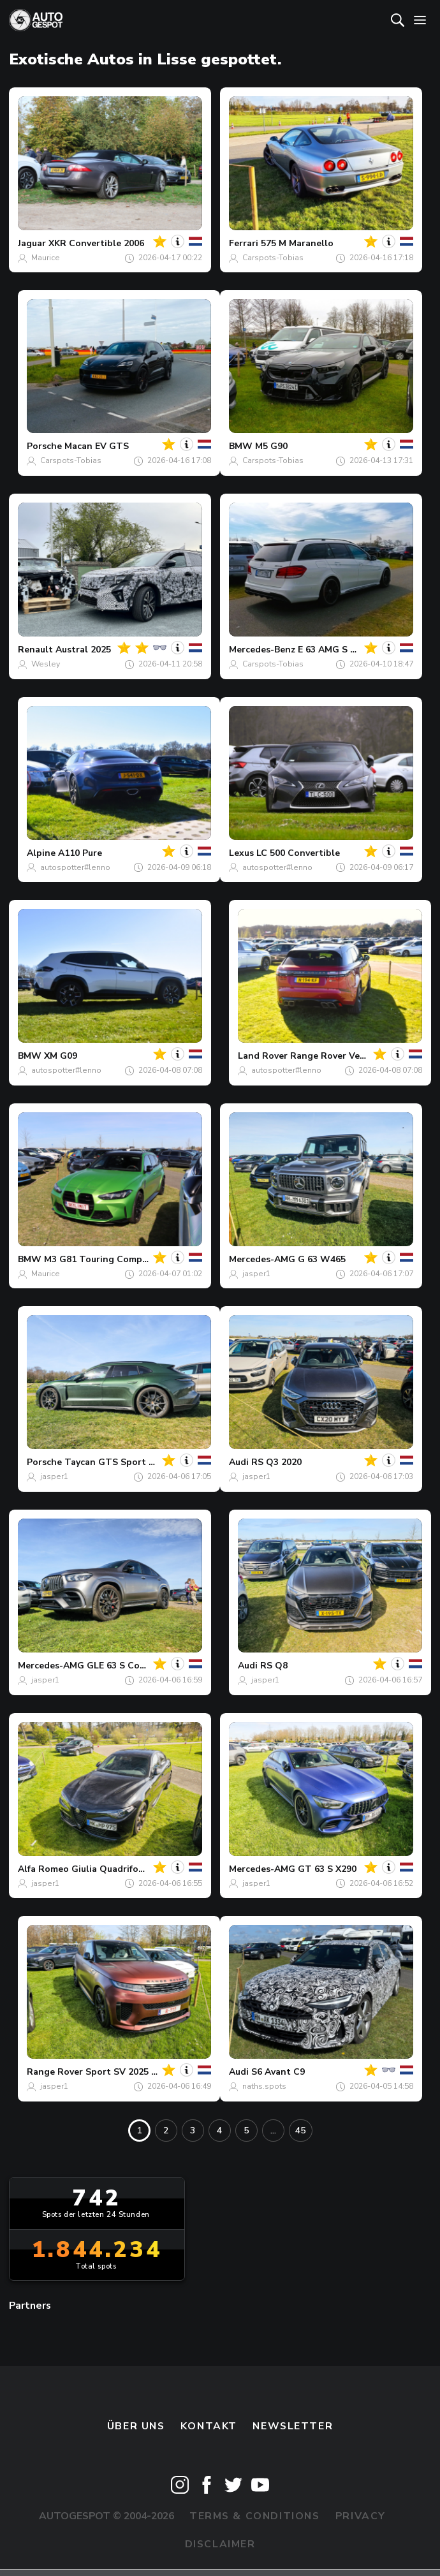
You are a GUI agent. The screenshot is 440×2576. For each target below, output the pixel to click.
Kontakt (208, 2426)
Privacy (360, 2516)
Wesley (45, 664)
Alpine (41, 853)
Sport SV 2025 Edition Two (145, 2072)
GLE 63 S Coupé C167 (133, 1666)
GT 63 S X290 (327, 1869)
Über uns (136, 2426)
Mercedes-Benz (262, 650)
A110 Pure (80, 853)
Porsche (44, 446)
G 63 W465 (322, 1259)
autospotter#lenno (75, 867)
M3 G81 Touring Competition (108, 1259)
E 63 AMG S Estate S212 (350, 650)
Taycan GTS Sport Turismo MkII (134, 1462)
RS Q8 (274, 1666)
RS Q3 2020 (276, 1462)
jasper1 (256, 1274)
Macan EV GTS (96, 446)
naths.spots (264, 2086)
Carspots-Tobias (273, 258)
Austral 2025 (83, 650)
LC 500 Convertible (298, 853)
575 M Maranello (297, 243)
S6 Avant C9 (278, 2072)
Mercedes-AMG (262, 1259)
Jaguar (32, 243)
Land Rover (263, 1056)
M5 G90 (271, 446)
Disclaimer (220, 2544)
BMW (241, 446)
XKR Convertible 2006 (96, 243)
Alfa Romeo (43, 1869)
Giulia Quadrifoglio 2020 (125, 1869)
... (273, 2130)
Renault (35, 650)
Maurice (45, 258)
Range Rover (55, 2072)
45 (300, 2130)
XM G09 (60, 1056)
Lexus (241, 853)
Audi (239, 1462)
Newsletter (293, 2426)
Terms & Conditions (254, 2516)
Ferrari (243, 243)
